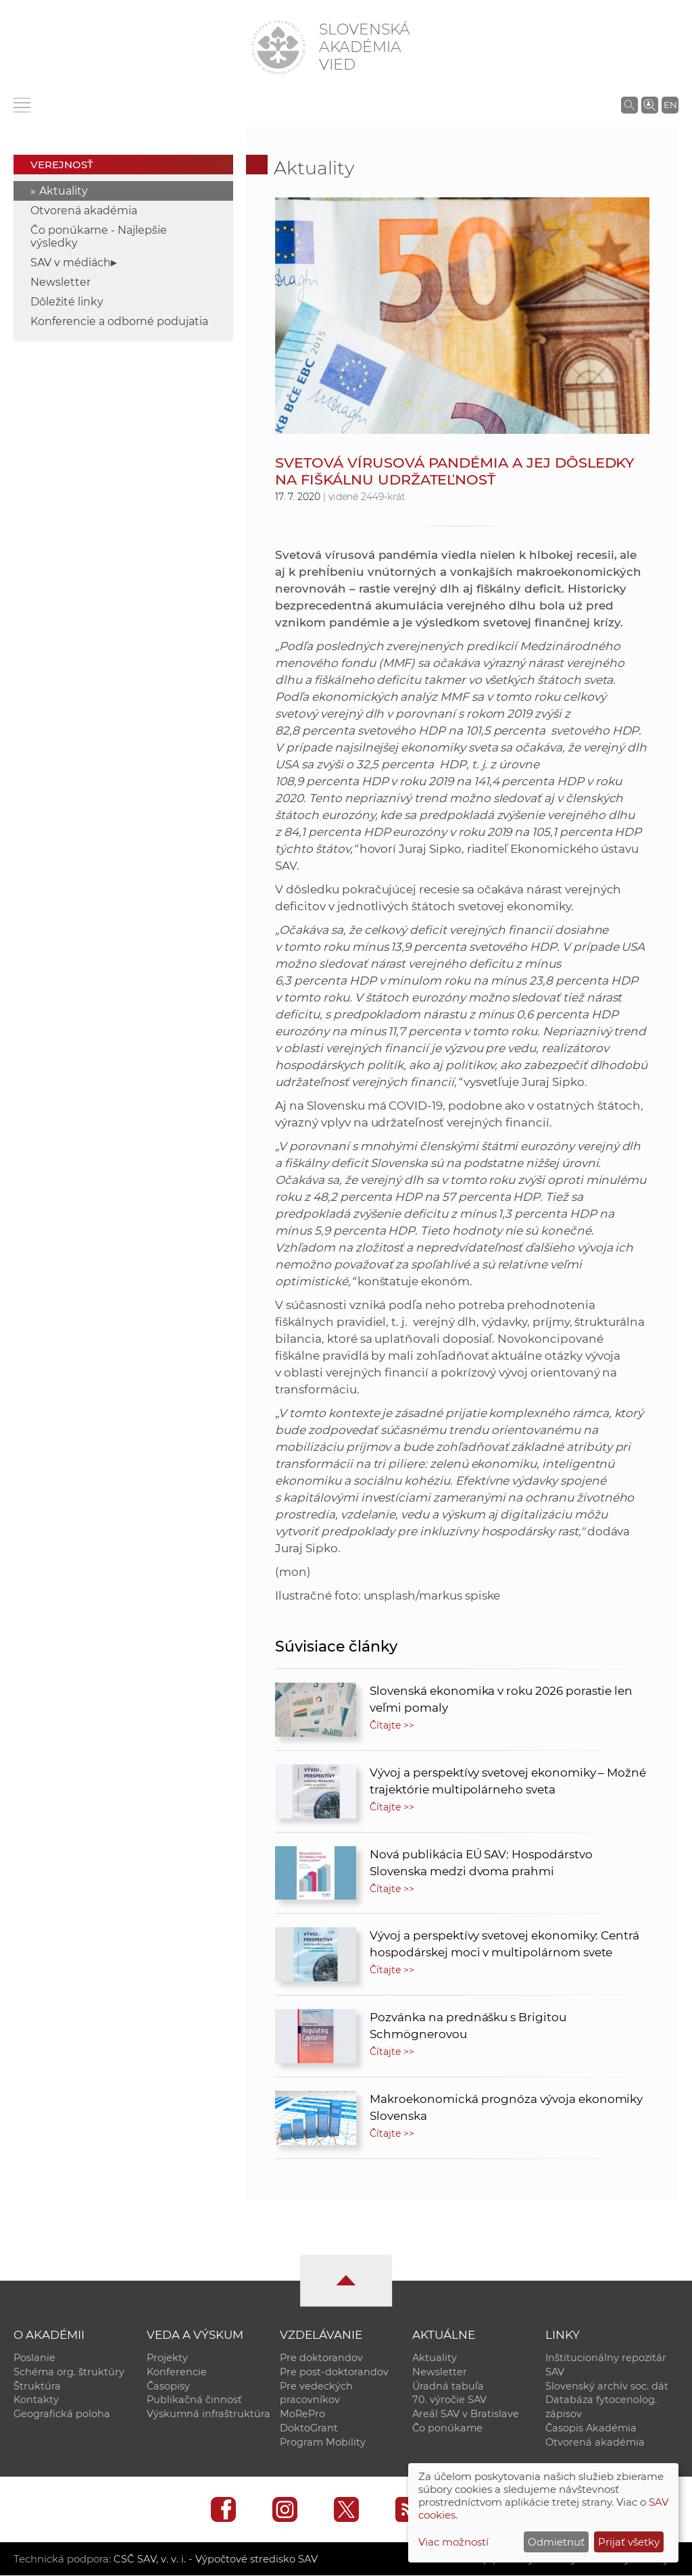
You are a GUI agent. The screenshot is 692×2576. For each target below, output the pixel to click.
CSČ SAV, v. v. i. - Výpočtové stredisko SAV (215, 2559)
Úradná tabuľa (448, 2386)
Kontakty (36, 2400)
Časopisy (168, 2386)
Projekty (167, 2358)
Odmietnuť (556, 2541)
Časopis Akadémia (591, 2429)
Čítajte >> (392, 1725)
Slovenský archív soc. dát (606, 2386)
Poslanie (34, 2358)
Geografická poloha (62, 2414)
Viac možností (453, 2541)
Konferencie (177, 2372)
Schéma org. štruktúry (69, 2372)
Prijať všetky (629, 2541)
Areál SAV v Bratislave (465, 2414)
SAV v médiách (70, 262)
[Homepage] (278, 47)
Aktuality (63, 190)
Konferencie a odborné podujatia (119, 321)
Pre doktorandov (321, 2358)
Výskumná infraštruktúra (208, 2414)
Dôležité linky (66, 301)
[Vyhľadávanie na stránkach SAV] (629, 104)
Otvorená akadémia (83, 210)
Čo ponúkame (447, 2429)
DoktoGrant (309, 2429)
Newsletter (60, 282)
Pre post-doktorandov (334, 2372)
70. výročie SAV (449, 2400)
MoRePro (302, 2414)
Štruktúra (37, 2386)
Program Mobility (323, 2443)
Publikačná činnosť (194, 2400)
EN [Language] (670, 104)
